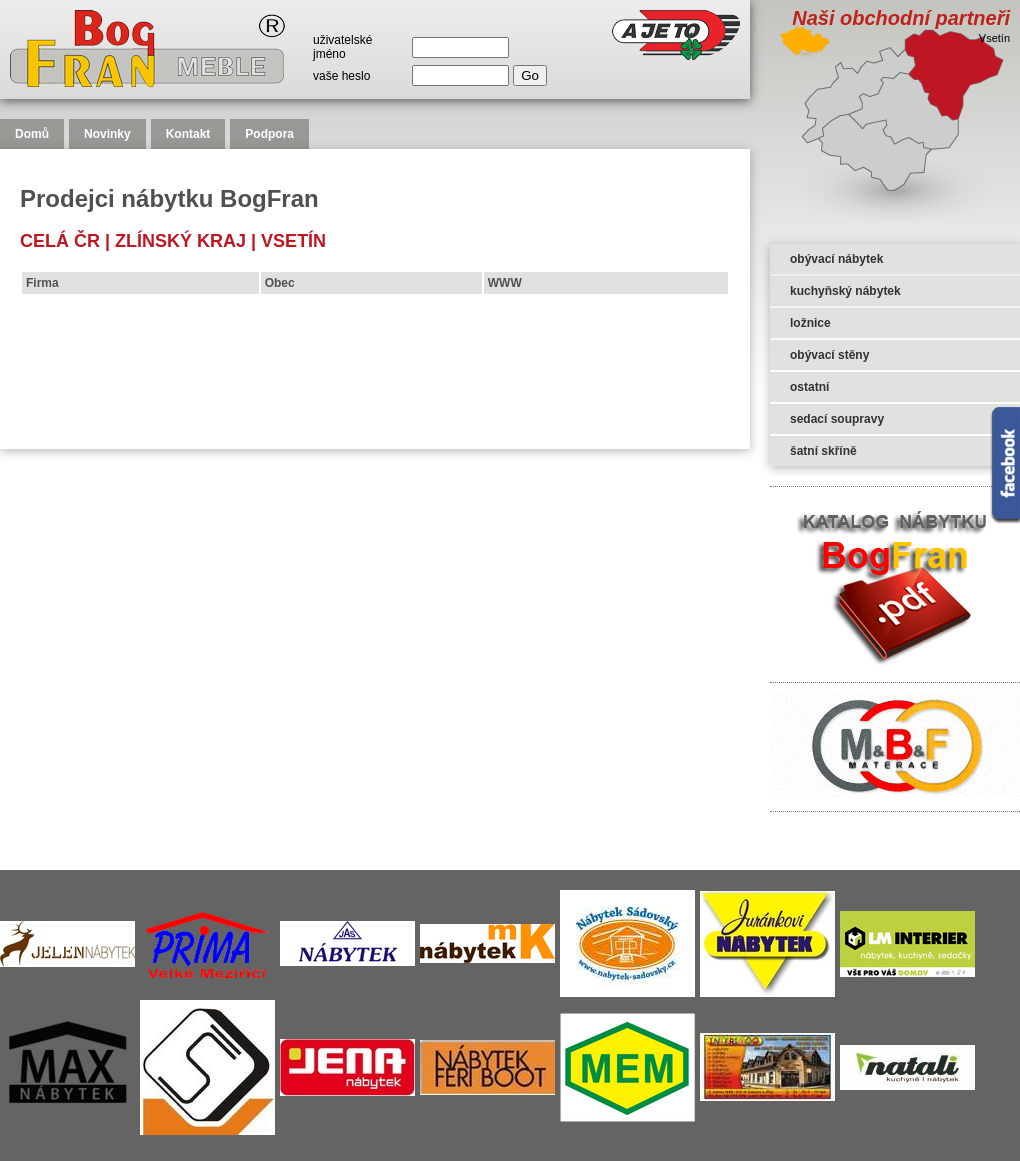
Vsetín (293, 241)
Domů (32, 134)
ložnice (810, 323)
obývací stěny (829, 355)
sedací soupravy (837, 419)
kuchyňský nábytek (845, 291)
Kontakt (188, 134)
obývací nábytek (836, 259)
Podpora (269, 134)
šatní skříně (823, 451)
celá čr (60, 241)
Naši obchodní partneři (901, 18)
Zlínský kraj (180, 241)
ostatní (809, 387)
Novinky (107, 134)
